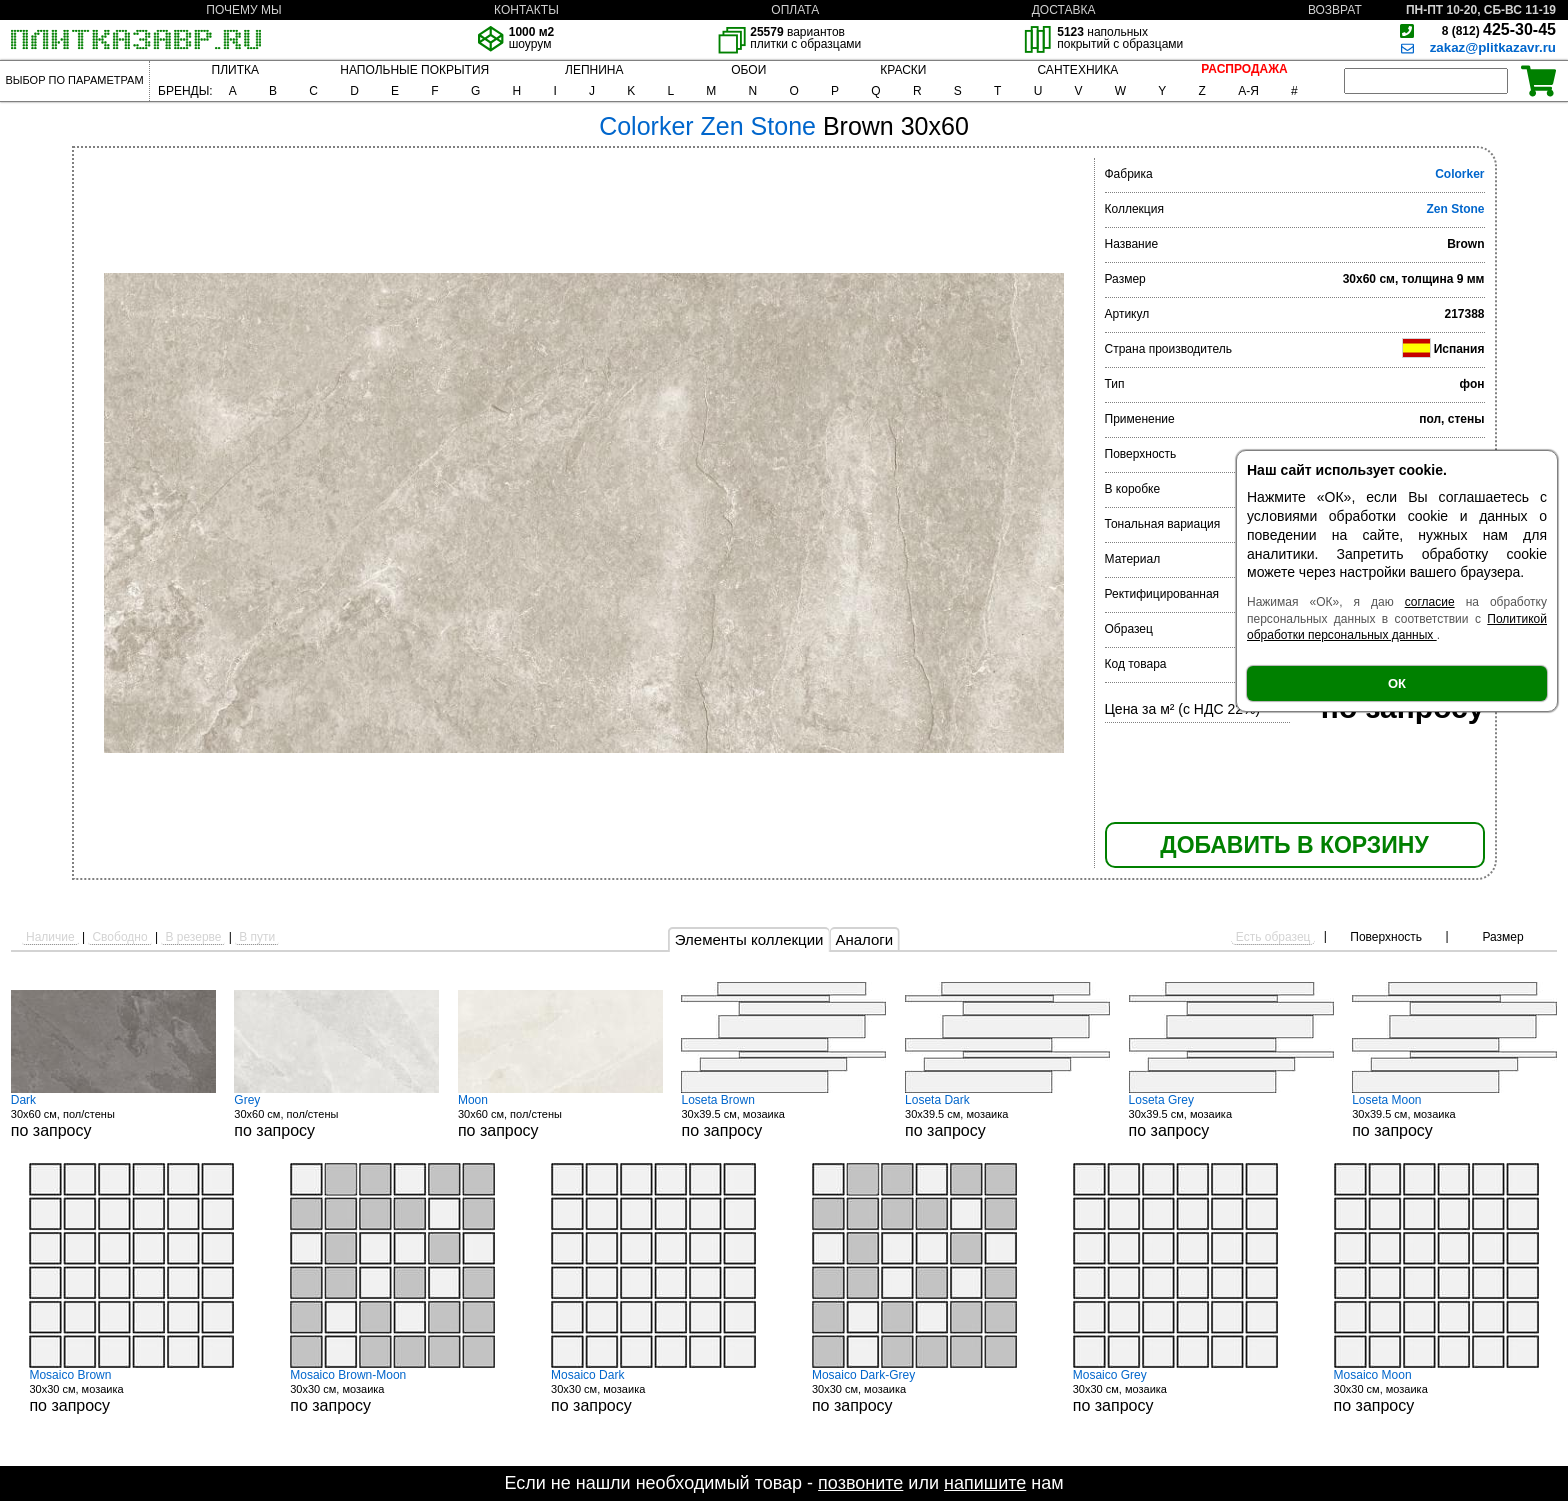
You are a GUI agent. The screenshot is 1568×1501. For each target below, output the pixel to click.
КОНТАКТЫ (526, 10)
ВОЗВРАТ (1335, 10)
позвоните (860, 1483)
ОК (1397, 683)
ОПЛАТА (795, 10)
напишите (985, 1483)
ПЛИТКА (235, 70)
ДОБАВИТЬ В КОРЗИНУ (1294, 845)
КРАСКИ (903, 70)
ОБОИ (748, 70)
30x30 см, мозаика (131, 1391)
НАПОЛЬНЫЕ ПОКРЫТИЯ (414, 70)
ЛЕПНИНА (594, 70)
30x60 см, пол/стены (113, 1116)
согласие (1430, 602)
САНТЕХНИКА (1077, 70)
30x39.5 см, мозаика (783, 1116)
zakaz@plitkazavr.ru (1493, 47)
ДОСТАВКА (1064, 10)
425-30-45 (1499, 29)
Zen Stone (1455, 209)
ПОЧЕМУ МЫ (243, 10)
